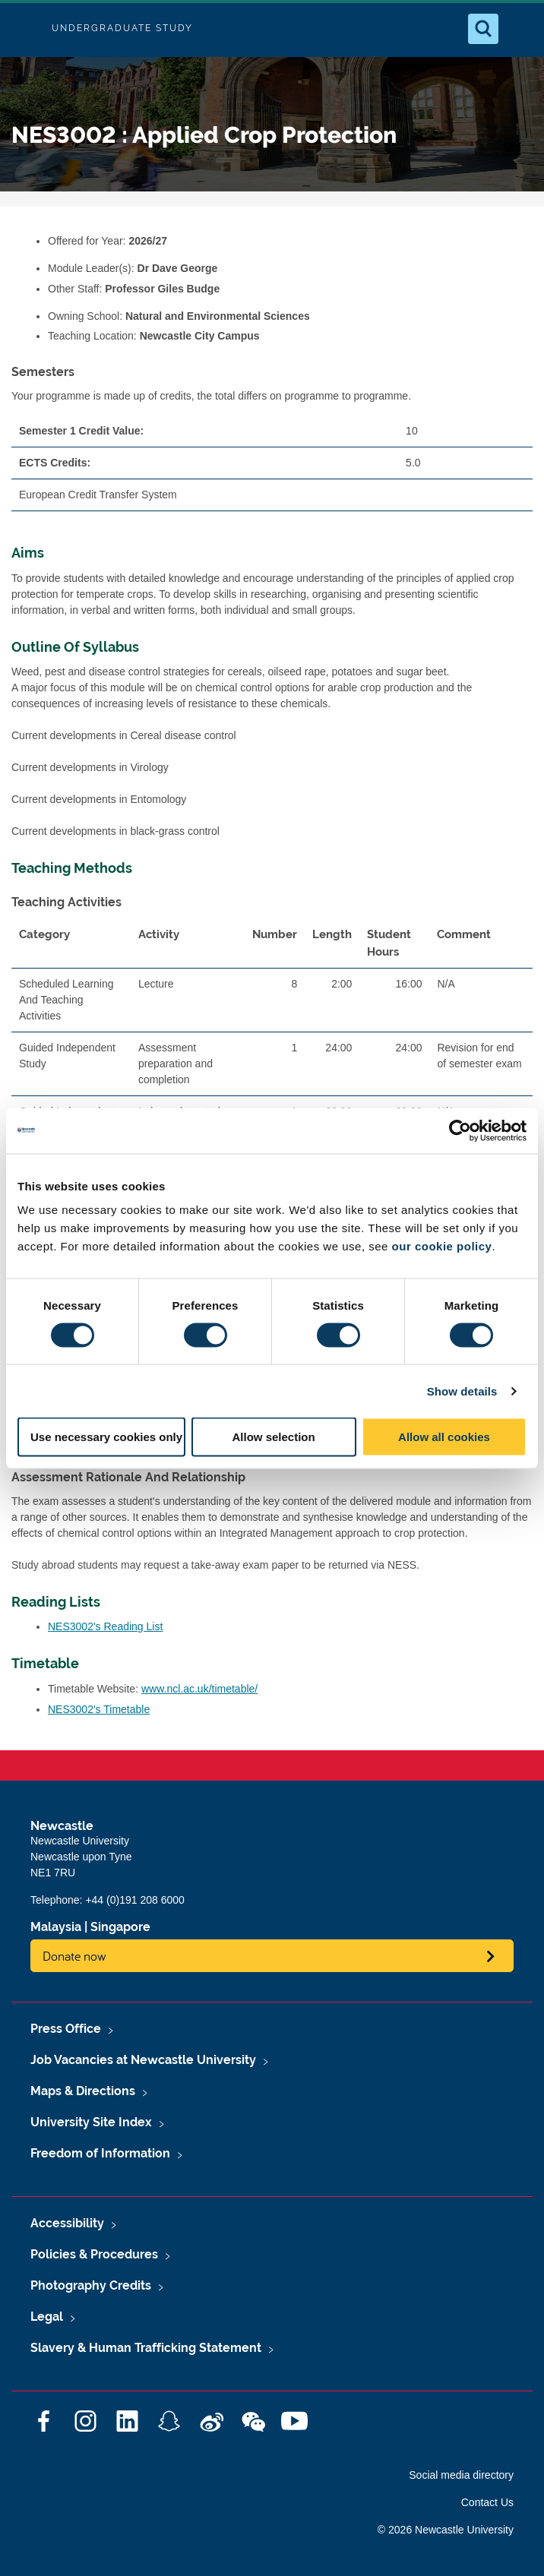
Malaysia (55, 1927)
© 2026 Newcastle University (446, 2530)
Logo (24, 28)
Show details (462, 1390)
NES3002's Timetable (99, 1709)
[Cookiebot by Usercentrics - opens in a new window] (460, 1130)
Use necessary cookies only (106, 1436)
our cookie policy (442, 1246)
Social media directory (461, 2475)
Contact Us (487, 2502)
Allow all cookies (444, 1436)
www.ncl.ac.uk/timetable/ (199, 1689)
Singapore (120, 1927)
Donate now (74, 1955)
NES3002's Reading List (105, 1626)
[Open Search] (483, 29)
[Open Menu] (519, 29)
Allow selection (273, 1436)
